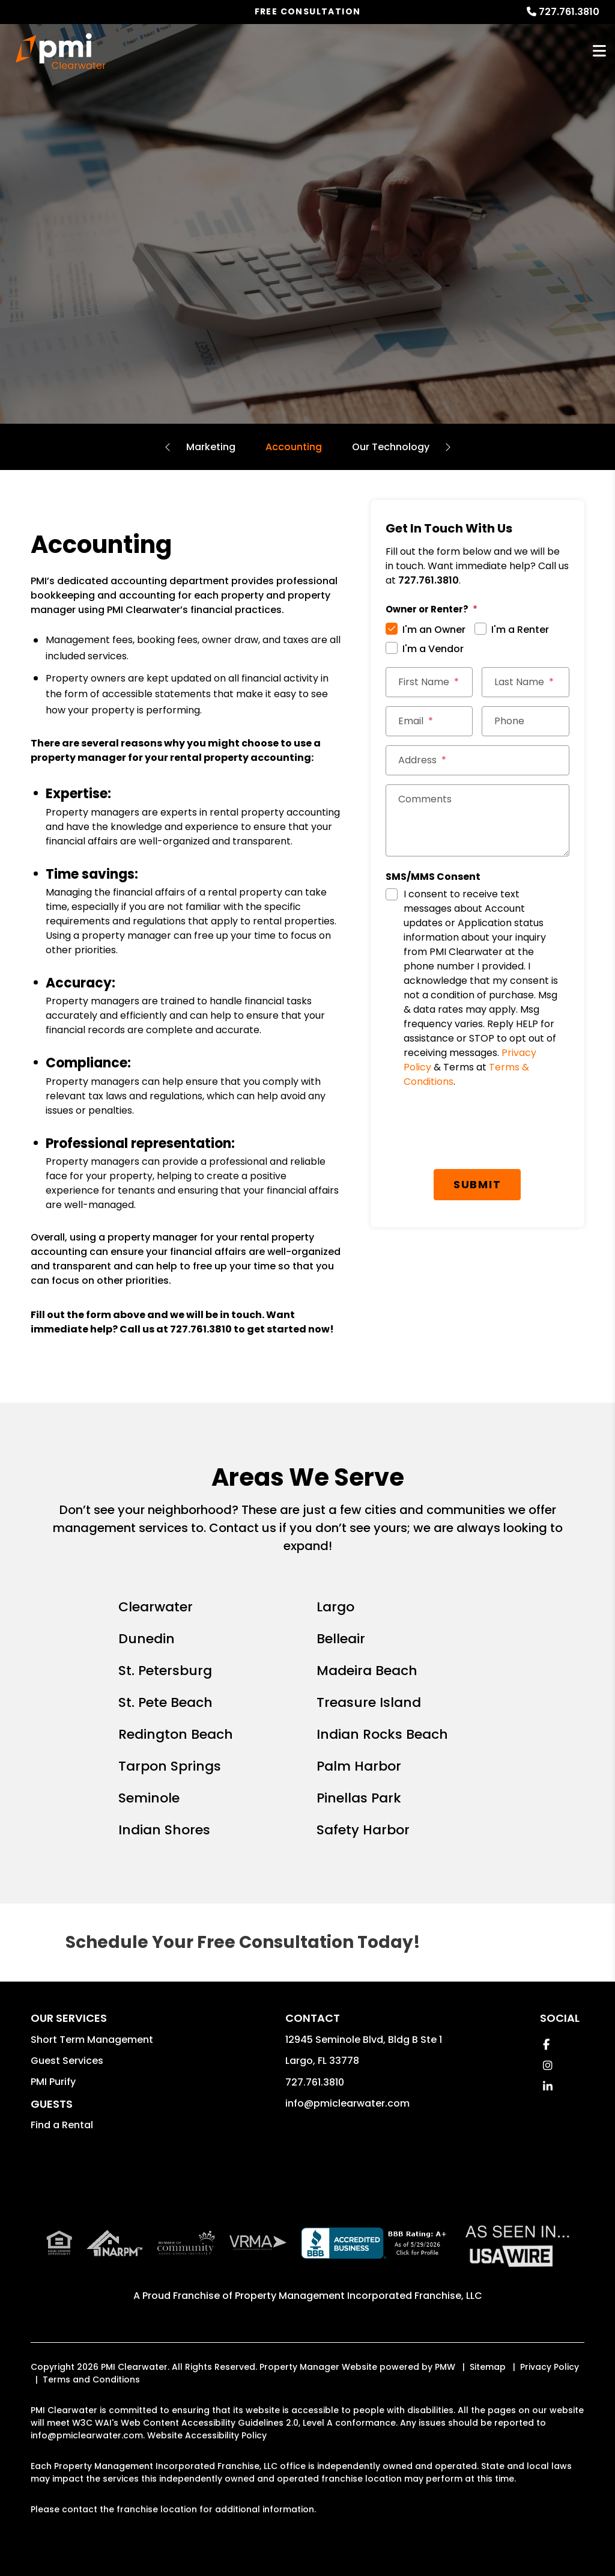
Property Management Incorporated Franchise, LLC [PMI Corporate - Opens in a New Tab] (358, 2296)
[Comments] (477, 820)
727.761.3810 (569, 12)
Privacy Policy (549, 2367)
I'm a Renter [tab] (520, 629)
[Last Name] (525, 682)
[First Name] (429, 682)
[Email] (429, 721)
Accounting (293, 447)
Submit (477, 1184)
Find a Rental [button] (62, 2125)
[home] (61, 51)
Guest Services (67, 2061)
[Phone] (525, 721)
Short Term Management (92, 2039)
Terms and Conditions (91, 2379)
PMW (445, 2367)
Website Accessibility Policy (207, 2435)
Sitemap (488, 2367)
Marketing (210, 447)
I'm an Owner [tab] (433, 629)
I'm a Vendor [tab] (433, 649)
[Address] (477, 760)
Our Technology (390, 447)
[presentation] (477, 1130)
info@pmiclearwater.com (347, 2103)
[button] (546, 2044)
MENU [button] (599, 51)
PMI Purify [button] (53, 2082)
